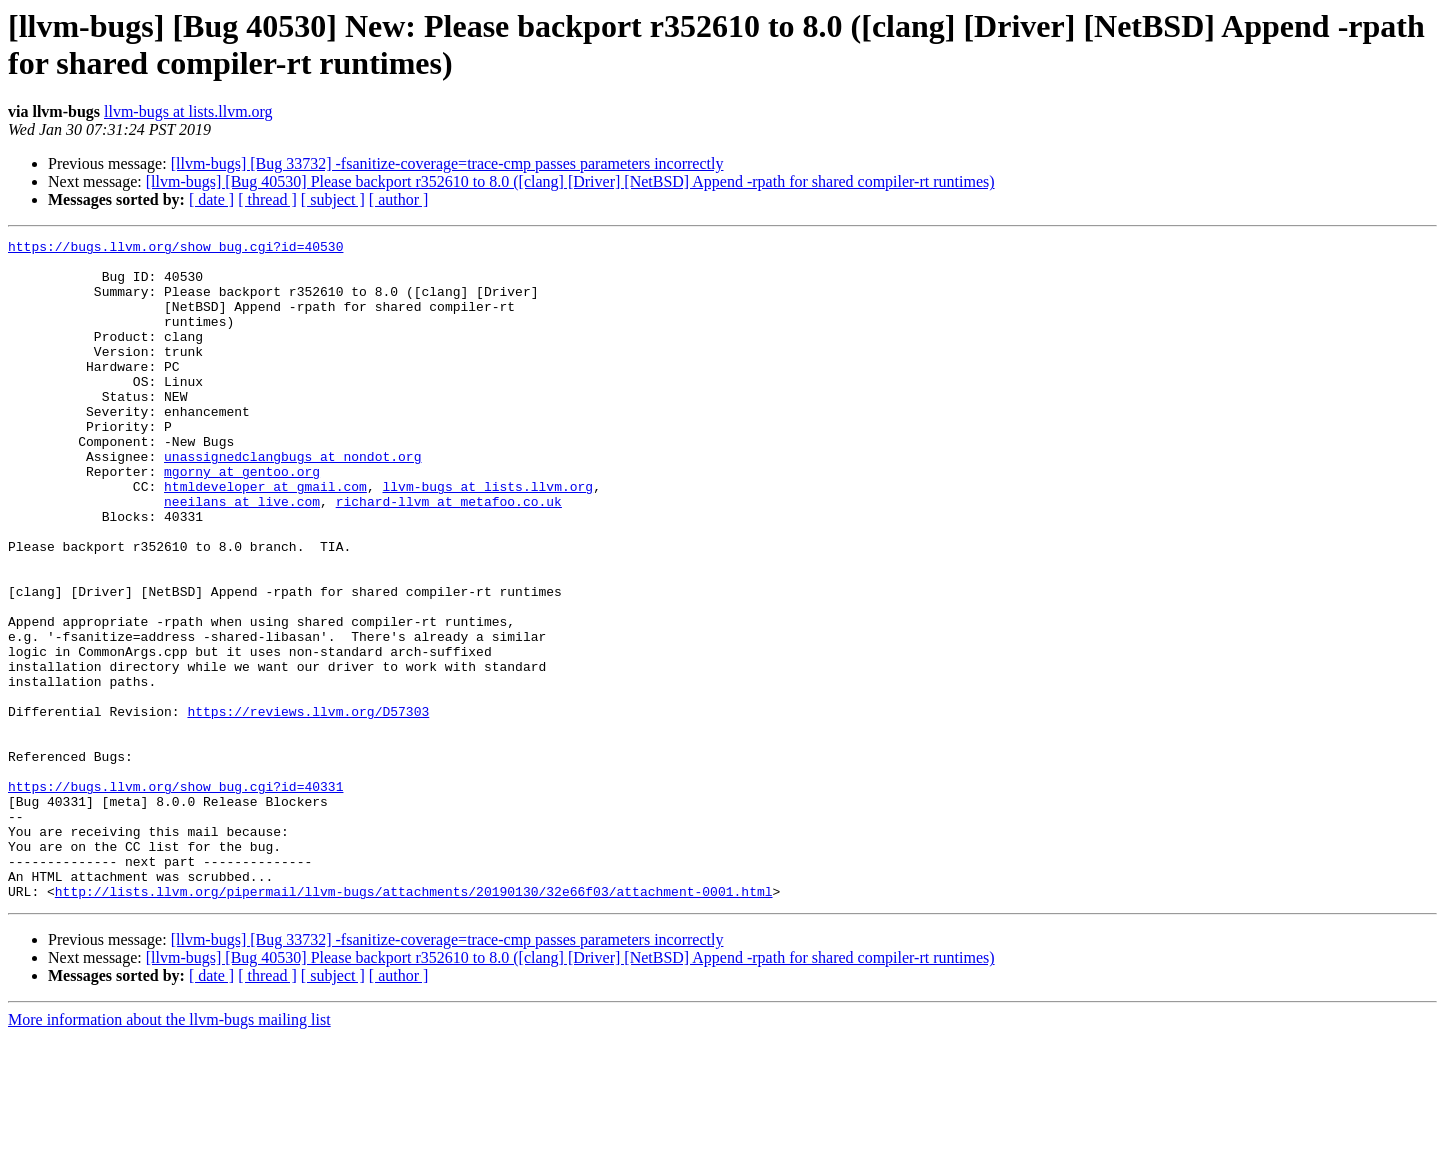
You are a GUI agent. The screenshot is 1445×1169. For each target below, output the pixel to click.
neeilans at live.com (242, 555)
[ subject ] (333, 199)
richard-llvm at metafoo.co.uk (449, 555)
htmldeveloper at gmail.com (265, 537)
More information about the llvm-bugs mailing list (169, 1151)
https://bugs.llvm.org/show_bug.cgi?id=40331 (175, 897)
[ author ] (399, 199)
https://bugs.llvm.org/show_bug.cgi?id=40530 (175, 249)
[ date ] (211, 199)
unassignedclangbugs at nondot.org (292, 501)
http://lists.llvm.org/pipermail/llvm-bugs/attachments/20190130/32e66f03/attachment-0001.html (414, 1023)
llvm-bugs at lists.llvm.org (188, 111)
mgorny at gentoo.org (242, 519)
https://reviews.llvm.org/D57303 (308, 807)
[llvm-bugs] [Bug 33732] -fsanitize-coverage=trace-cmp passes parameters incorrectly (447, 163)
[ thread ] (267, 199)
